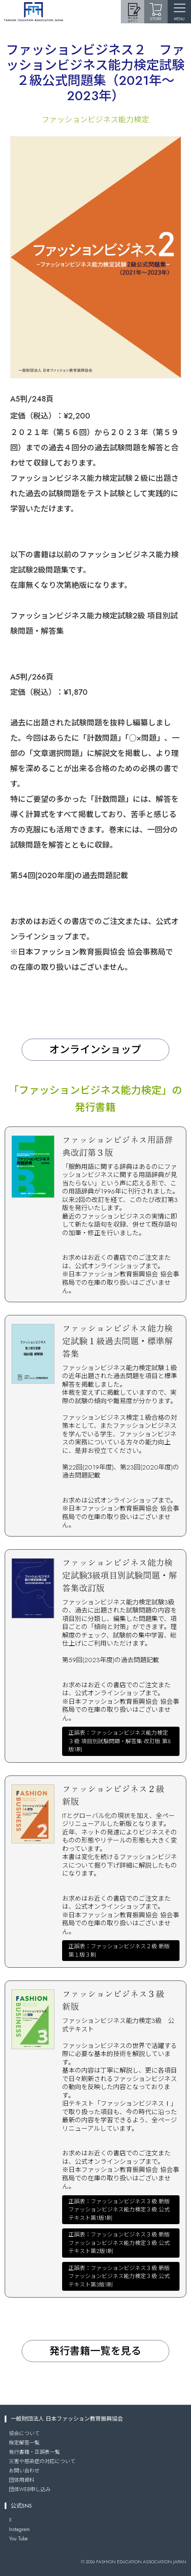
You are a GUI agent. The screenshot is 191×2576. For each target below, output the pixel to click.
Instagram (19, 2529)
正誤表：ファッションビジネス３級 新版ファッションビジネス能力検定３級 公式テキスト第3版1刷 (119, 2276)
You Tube (18, 2538)
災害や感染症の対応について (42, 2461)
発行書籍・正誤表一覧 (34, 2452)
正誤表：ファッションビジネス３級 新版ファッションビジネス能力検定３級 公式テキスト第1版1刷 (119, 2209)
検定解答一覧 (24, 2443)
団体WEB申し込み (30, 2489)
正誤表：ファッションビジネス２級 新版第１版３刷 (119, 1950)
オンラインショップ (95, 1049)
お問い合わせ (24, 2471)
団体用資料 (21, 2480)
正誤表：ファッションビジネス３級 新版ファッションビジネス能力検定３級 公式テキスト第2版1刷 (119, 2242)
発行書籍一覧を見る (95, 2350)
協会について (24, 2433)
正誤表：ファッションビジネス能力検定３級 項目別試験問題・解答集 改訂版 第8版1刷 (119, 1741)
